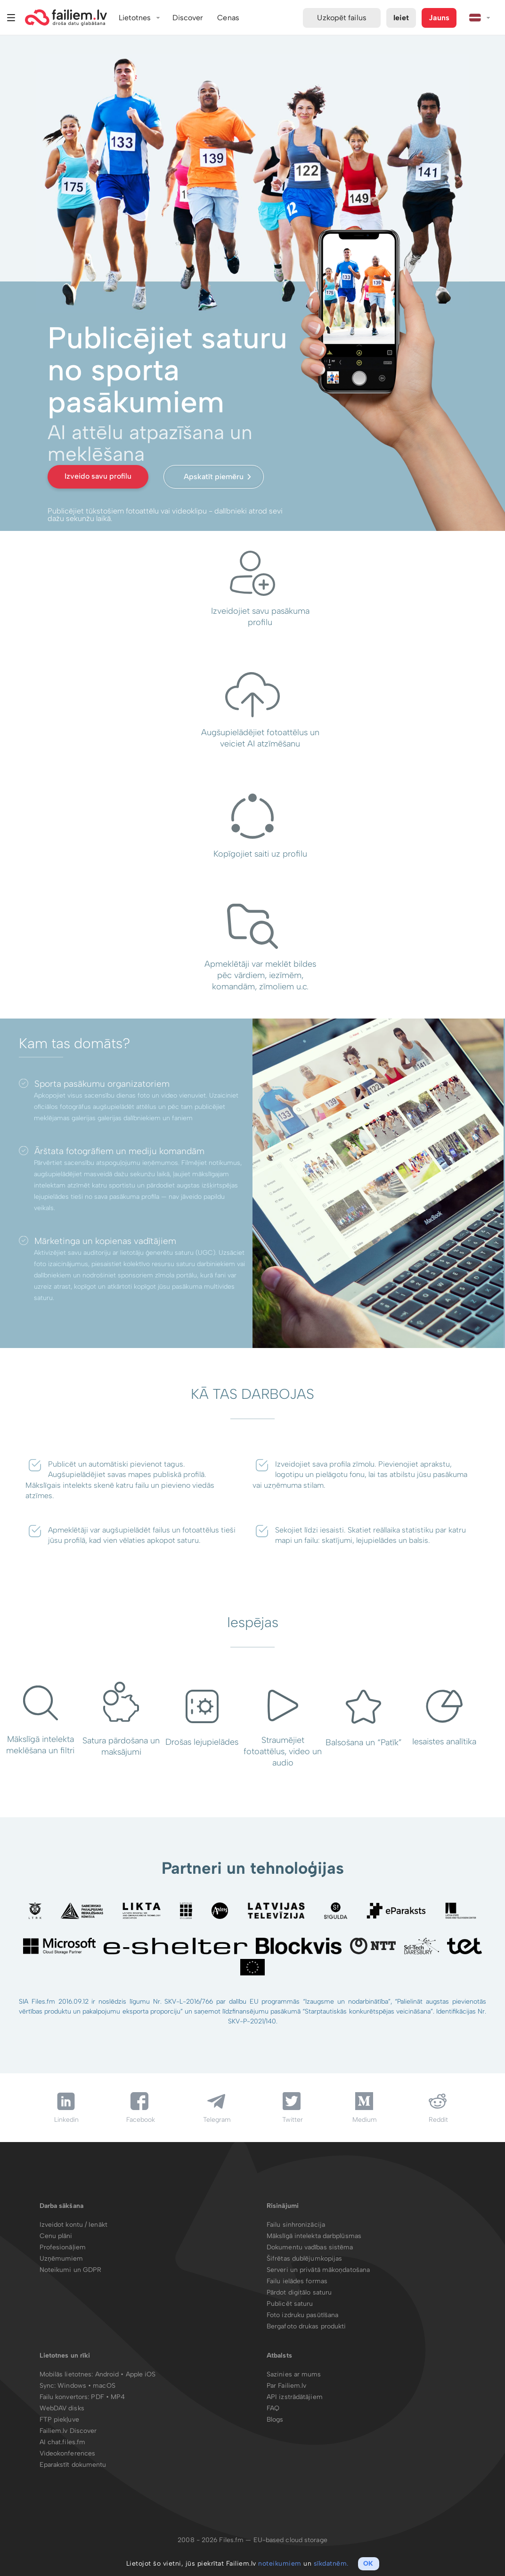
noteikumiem (279, 2564)
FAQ (273, 2408)
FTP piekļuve (59, 2420)
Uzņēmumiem (61, 2259)
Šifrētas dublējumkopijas (304, 2259)
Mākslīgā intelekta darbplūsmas (314, 2236)
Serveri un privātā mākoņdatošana (318, 2270)
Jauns (439, 17)
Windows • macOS (86, 2386)
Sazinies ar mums (294, 2374)
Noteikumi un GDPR (71, 2270)
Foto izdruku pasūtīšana (302, 2315)
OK (368, 2564)
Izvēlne (11, 18)
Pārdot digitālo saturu (299, 2292)
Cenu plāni (56, 2236)
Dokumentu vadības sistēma (310, 2247)
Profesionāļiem (63, 2247)
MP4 (118, 2397)
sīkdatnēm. (331, 2564)
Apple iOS (141, 2374)
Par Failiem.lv (286, 2386)
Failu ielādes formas (297, 2281)
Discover (188, 17)
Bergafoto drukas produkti (306, 2326)
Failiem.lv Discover (68, 2431)
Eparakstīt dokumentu (73, 2465)
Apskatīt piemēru (214, 476)
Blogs (275, 2420)
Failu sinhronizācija (296, 2225)
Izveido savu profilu (98, 476)
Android (108, 2374)
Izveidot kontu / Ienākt (73, 2225)
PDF (97, 2397)
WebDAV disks (62, 2408)
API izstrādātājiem (295, 2397)
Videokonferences (68, 2453)
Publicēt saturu (290, 2304)
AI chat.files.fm (63, 2442)
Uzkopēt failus (341, 17)
